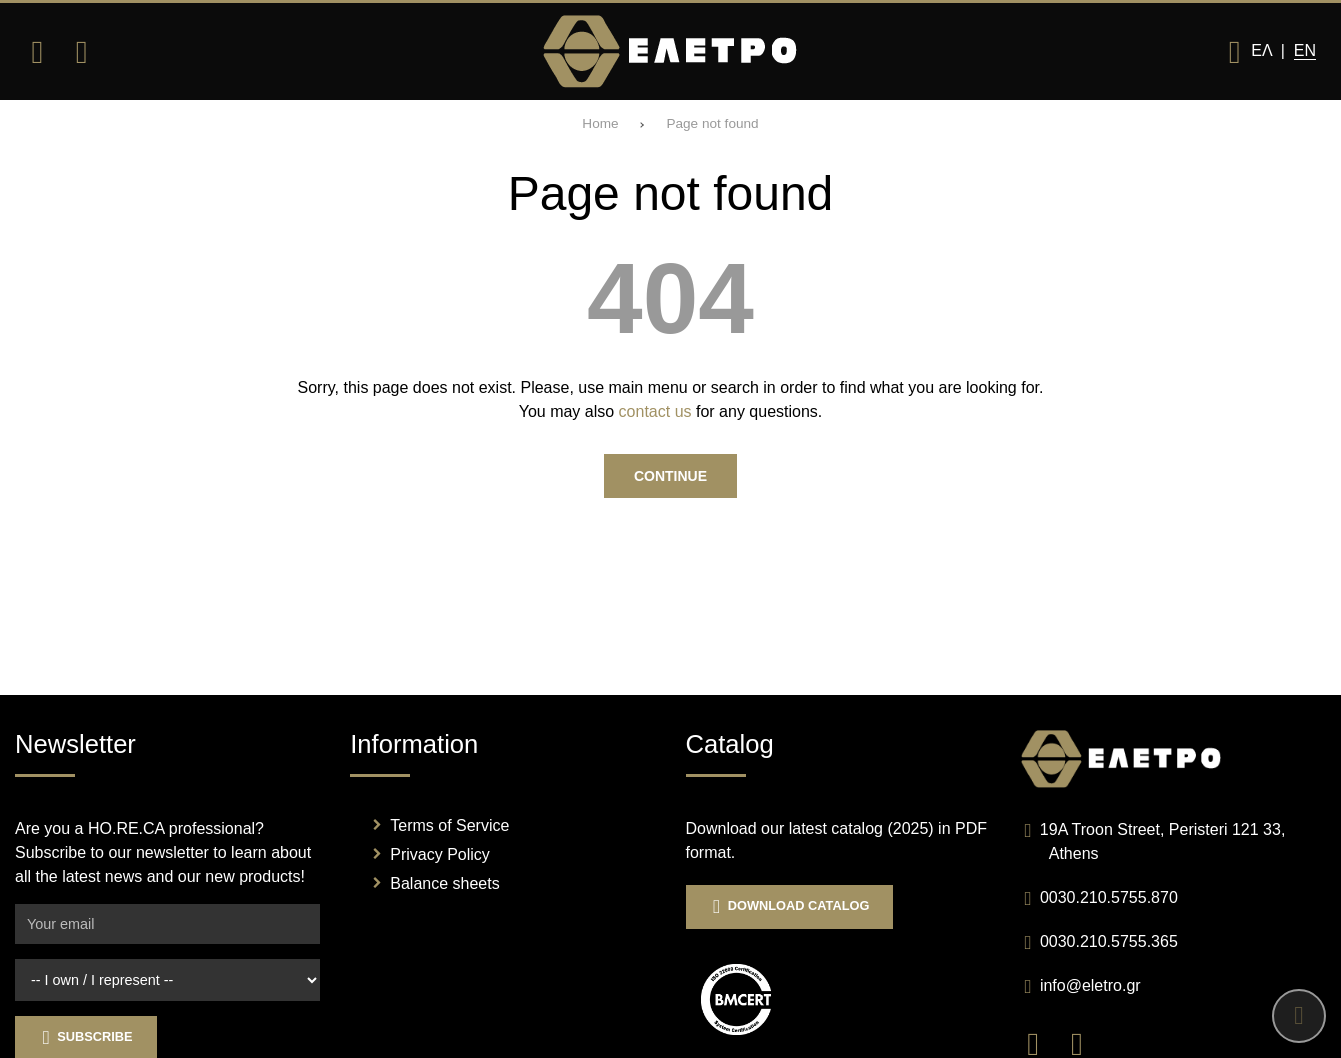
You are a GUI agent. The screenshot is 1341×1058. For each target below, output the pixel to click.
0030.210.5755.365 (1109, 941)
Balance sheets (444, 883)
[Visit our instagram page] (1084, 1042)
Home (600, 123)
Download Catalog (790, 906)
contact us (655, 411)
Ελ (1261, 50)
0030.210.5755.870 (1109, 897)
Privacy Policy (440, 854)
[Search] (81, 52)
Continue (670, 476)
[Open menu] (37, 52)
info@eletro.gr (1090, 985)
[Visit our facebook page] (1043, 1042)
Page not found (712, 123)
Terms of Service (449, 825)
